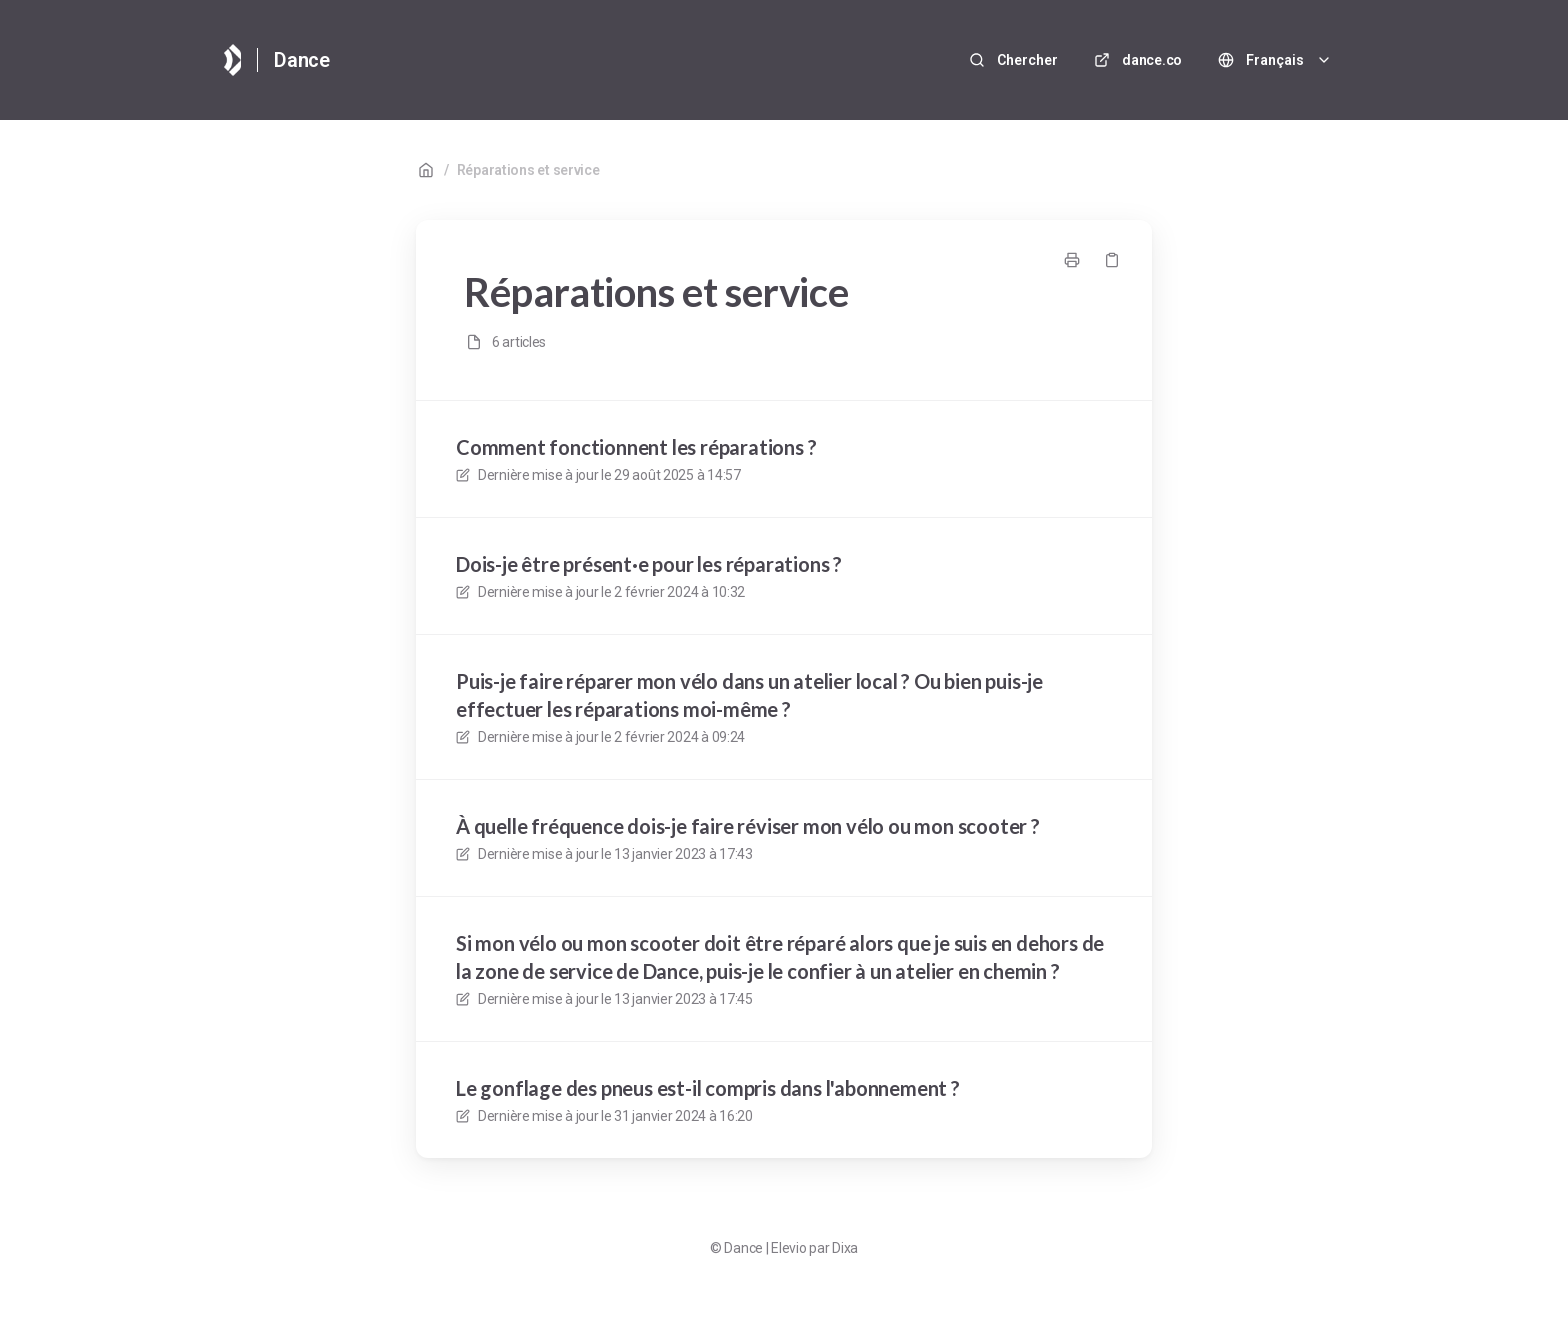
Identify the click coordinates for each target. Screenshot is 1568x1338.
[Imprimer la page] (1072, 260)
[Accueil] (232, 60)
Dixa (845, 1248)
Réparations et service (528, 170)
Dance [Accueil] (302, 60)
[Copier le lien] (1112, 260)
